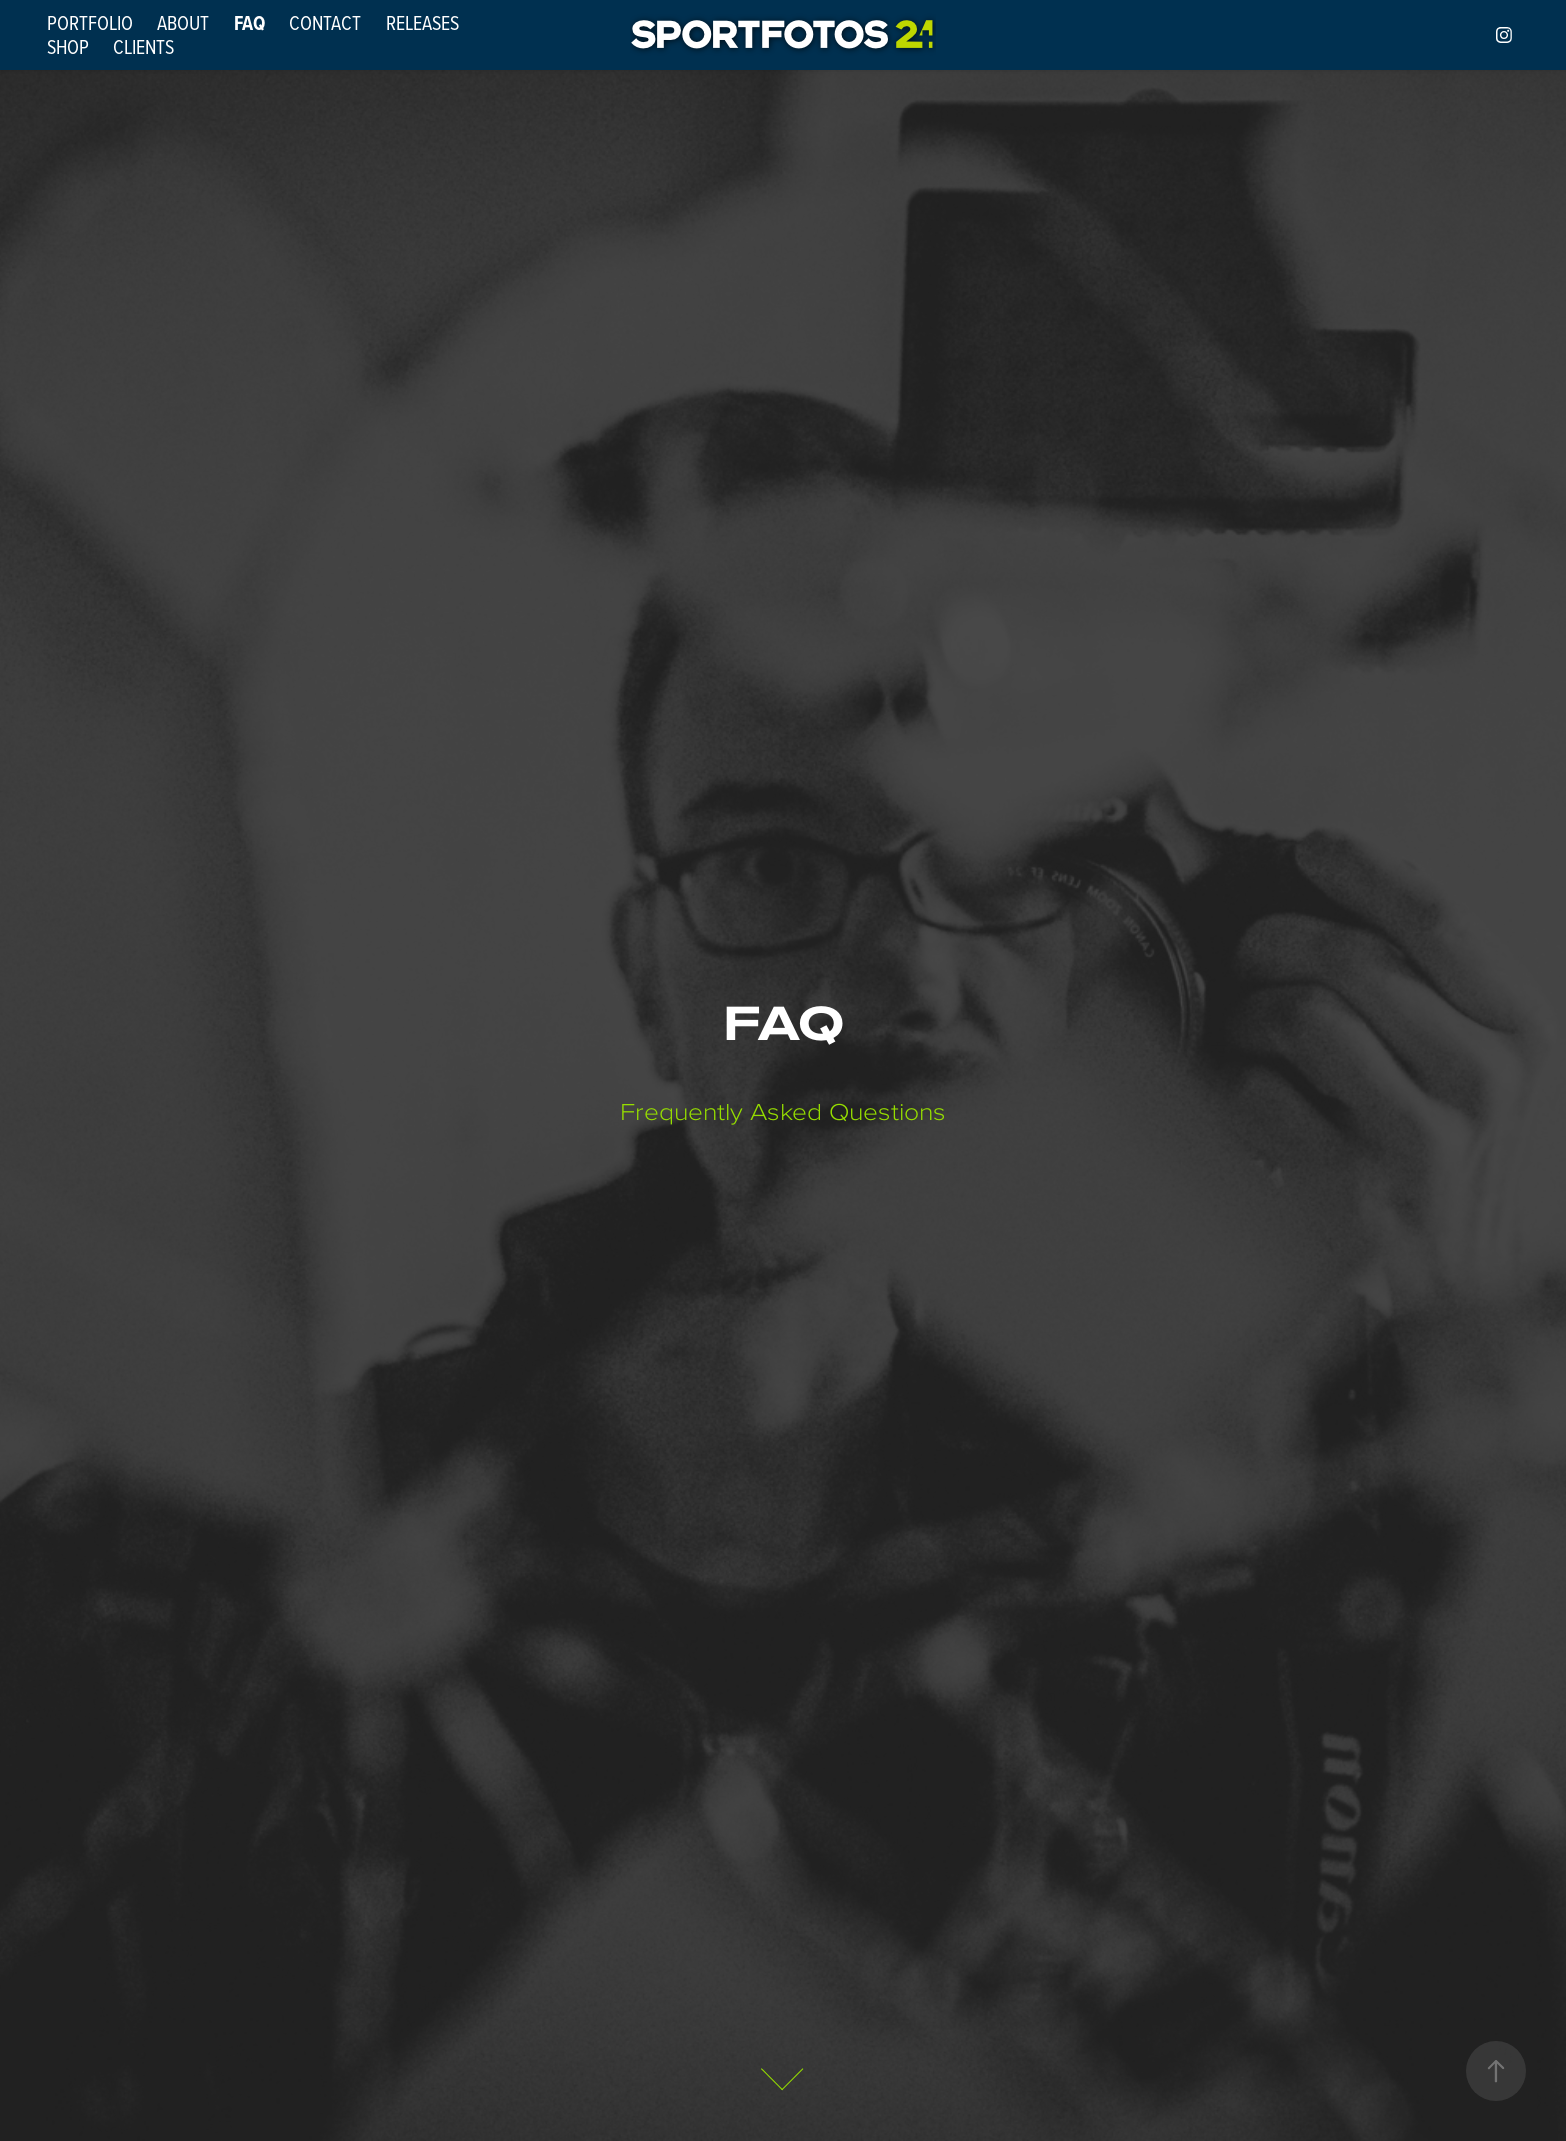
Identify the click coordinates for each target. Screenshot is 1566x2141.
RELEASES (422, 22)
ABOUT (183, 22)
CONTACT (325, 22)
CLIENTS (143, 46)
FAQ (249, 23)
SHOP (68, 46)
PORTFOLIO (90, 22)
